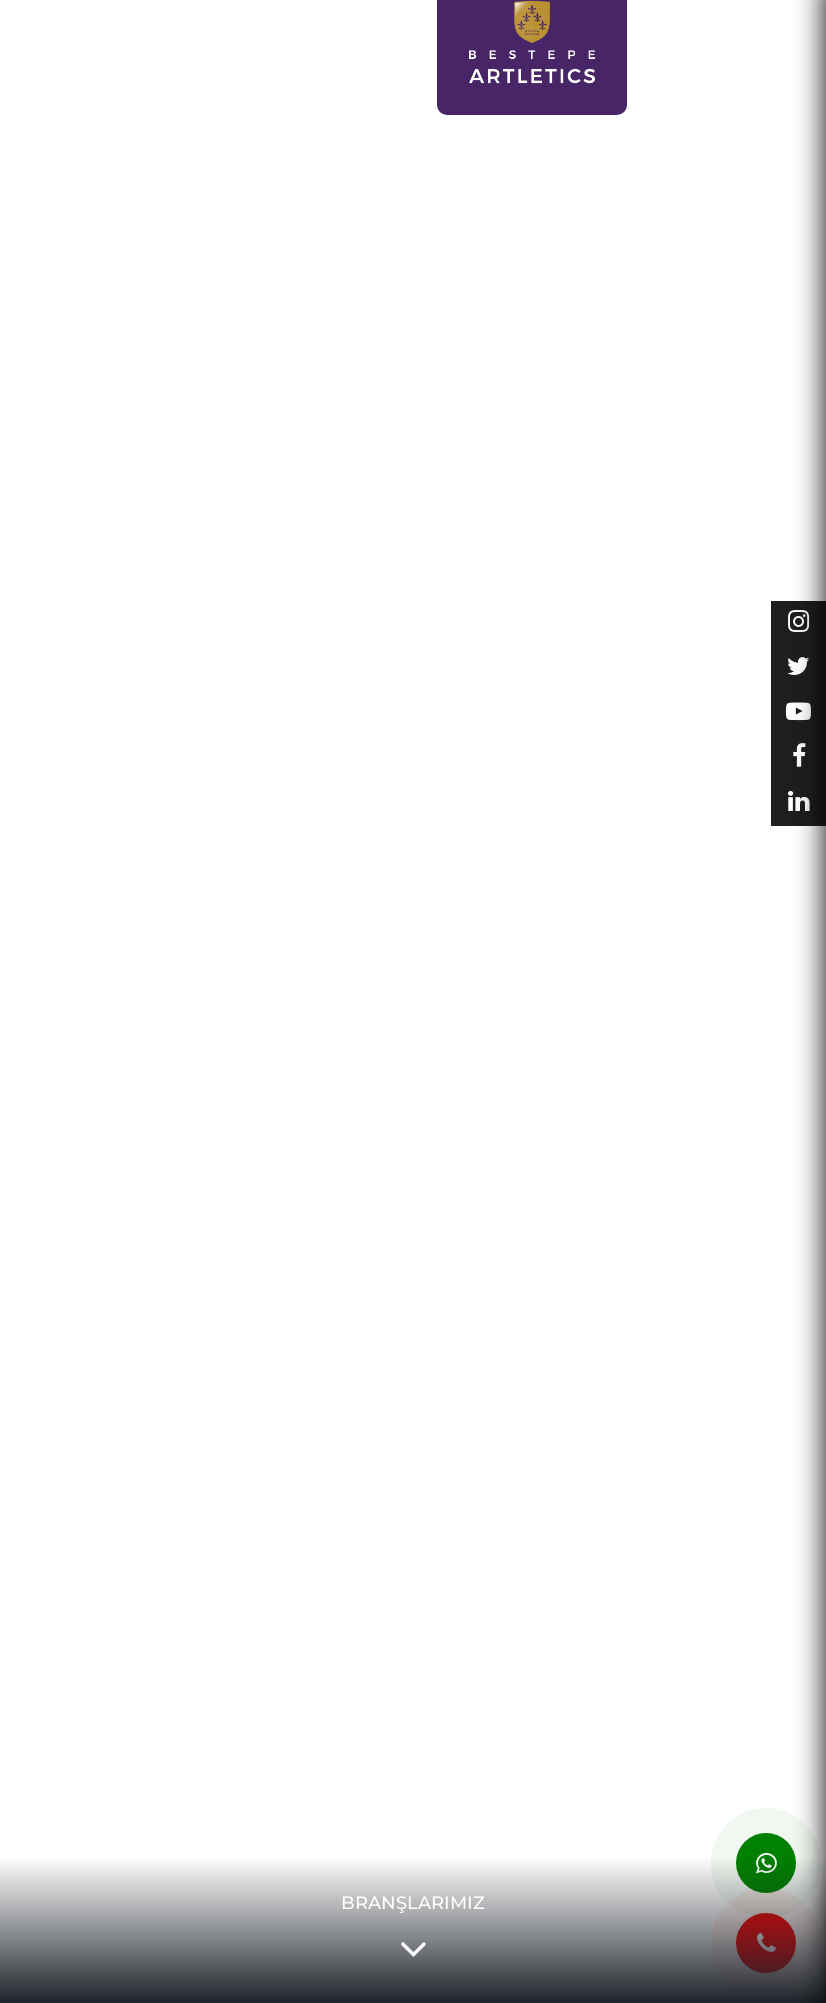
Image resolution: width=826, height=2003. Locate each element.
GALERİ (773, 27)
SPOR (81, 54)
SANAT (149, 54)
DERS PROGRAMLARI (368, 64)
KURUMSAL (684, 27)
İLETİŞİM (729, 98)
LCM (213, 54)
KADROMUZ (757, 63)
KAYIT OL (273, 64)
